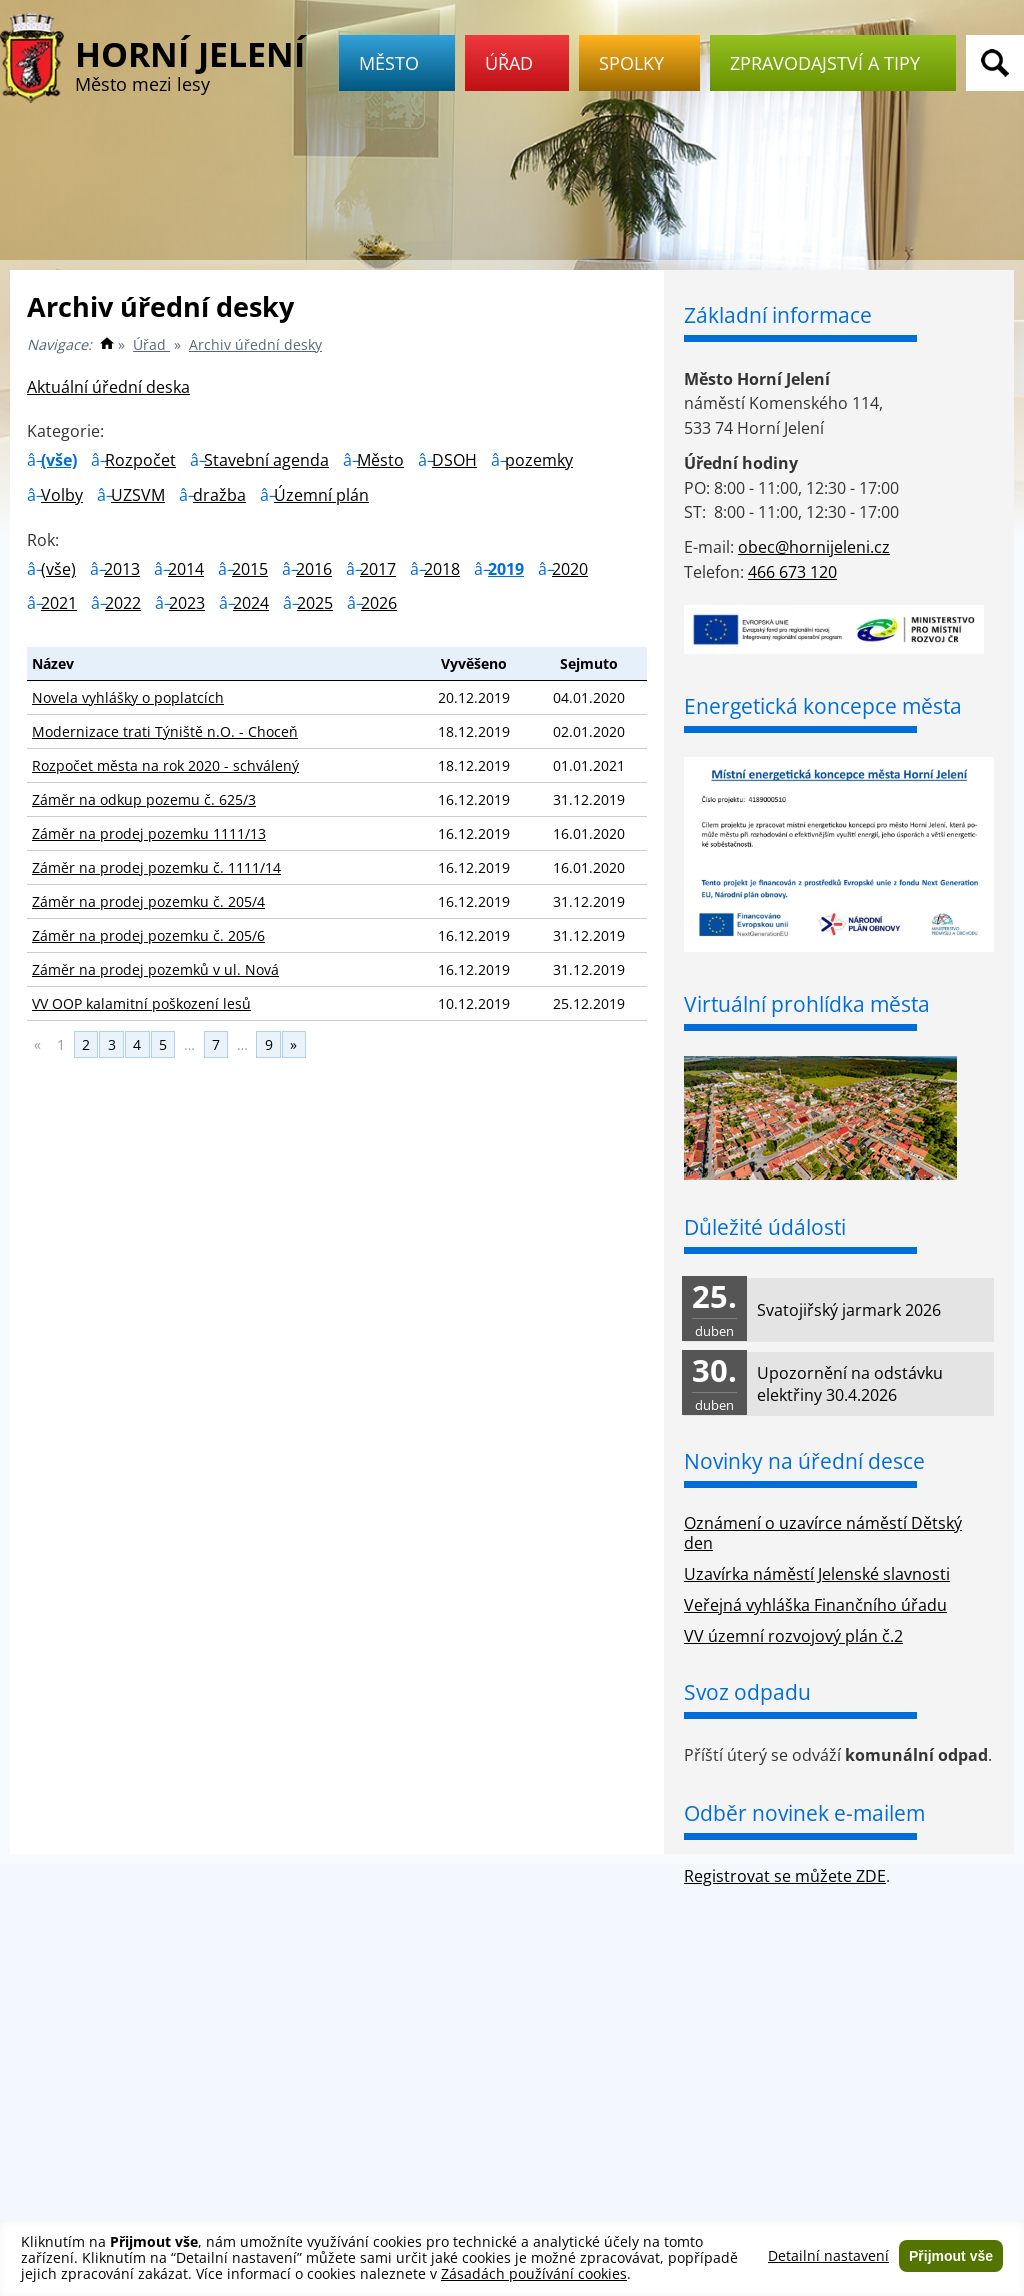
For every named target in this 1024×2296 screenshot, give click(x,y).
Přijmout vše (951, 2256)
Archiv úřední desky (255, 344)
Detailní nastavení (828, 2256)
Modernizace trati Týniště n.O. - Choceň (165, 731)
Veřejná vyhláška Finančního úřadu (815, 1605)
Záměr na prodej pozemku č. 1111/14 (156, 867)
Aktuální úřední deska (108, 387)
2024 (251, 603)
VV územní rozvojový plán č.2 (793, 1636)
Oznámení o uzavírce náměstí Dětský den (823, 1533)
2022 (123, 603)
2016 (314, 569)
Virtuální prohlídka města (807, 1004)
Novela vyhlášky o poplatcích (128, 697)
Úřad (517, 63)
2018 (442, 569)
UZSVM (138, 495)
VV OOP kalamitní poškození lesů (141, 1003)
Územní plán (321, 495)
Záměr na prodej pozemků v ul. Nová (155, 969)
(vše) (59, 460)
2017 (378, 569)
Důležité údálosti (765, 1227)
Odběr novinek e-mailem (804, 1813)
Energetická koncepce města (823, 706)
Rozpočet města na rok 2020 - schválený (165, 765)
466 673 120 (792, 572)
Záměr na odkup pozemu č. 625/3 (144, 799)
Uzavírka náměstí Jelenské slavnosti (817, 1574)
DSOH (454, 460)
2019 (506, 569)
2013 (122, 569)
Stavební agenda (266, 460)
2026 (379, 603)
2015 (250, 569)
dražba (219, 495)
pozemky (539, 460)
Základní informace (778, 315)
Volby (62, 495)
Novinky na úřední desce (804, 1461)
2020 (570, 569)
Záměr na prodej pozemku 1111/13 (149, 833)
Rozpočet (140, 460)
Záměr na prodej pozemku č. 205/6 (148, 935)
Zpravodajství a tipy (833, 63)
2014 (186, 569)
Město (397, 63)
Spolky (639, 63)
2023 (187, 603)
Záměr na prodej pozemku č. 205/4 (148, 901)
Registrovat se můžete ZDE (785, 1876)
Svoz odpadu (747, 1692)
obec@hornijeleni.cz (814, 547)
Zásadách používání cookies (534, 2273)
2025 (315, 603)
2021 (59, 603)
